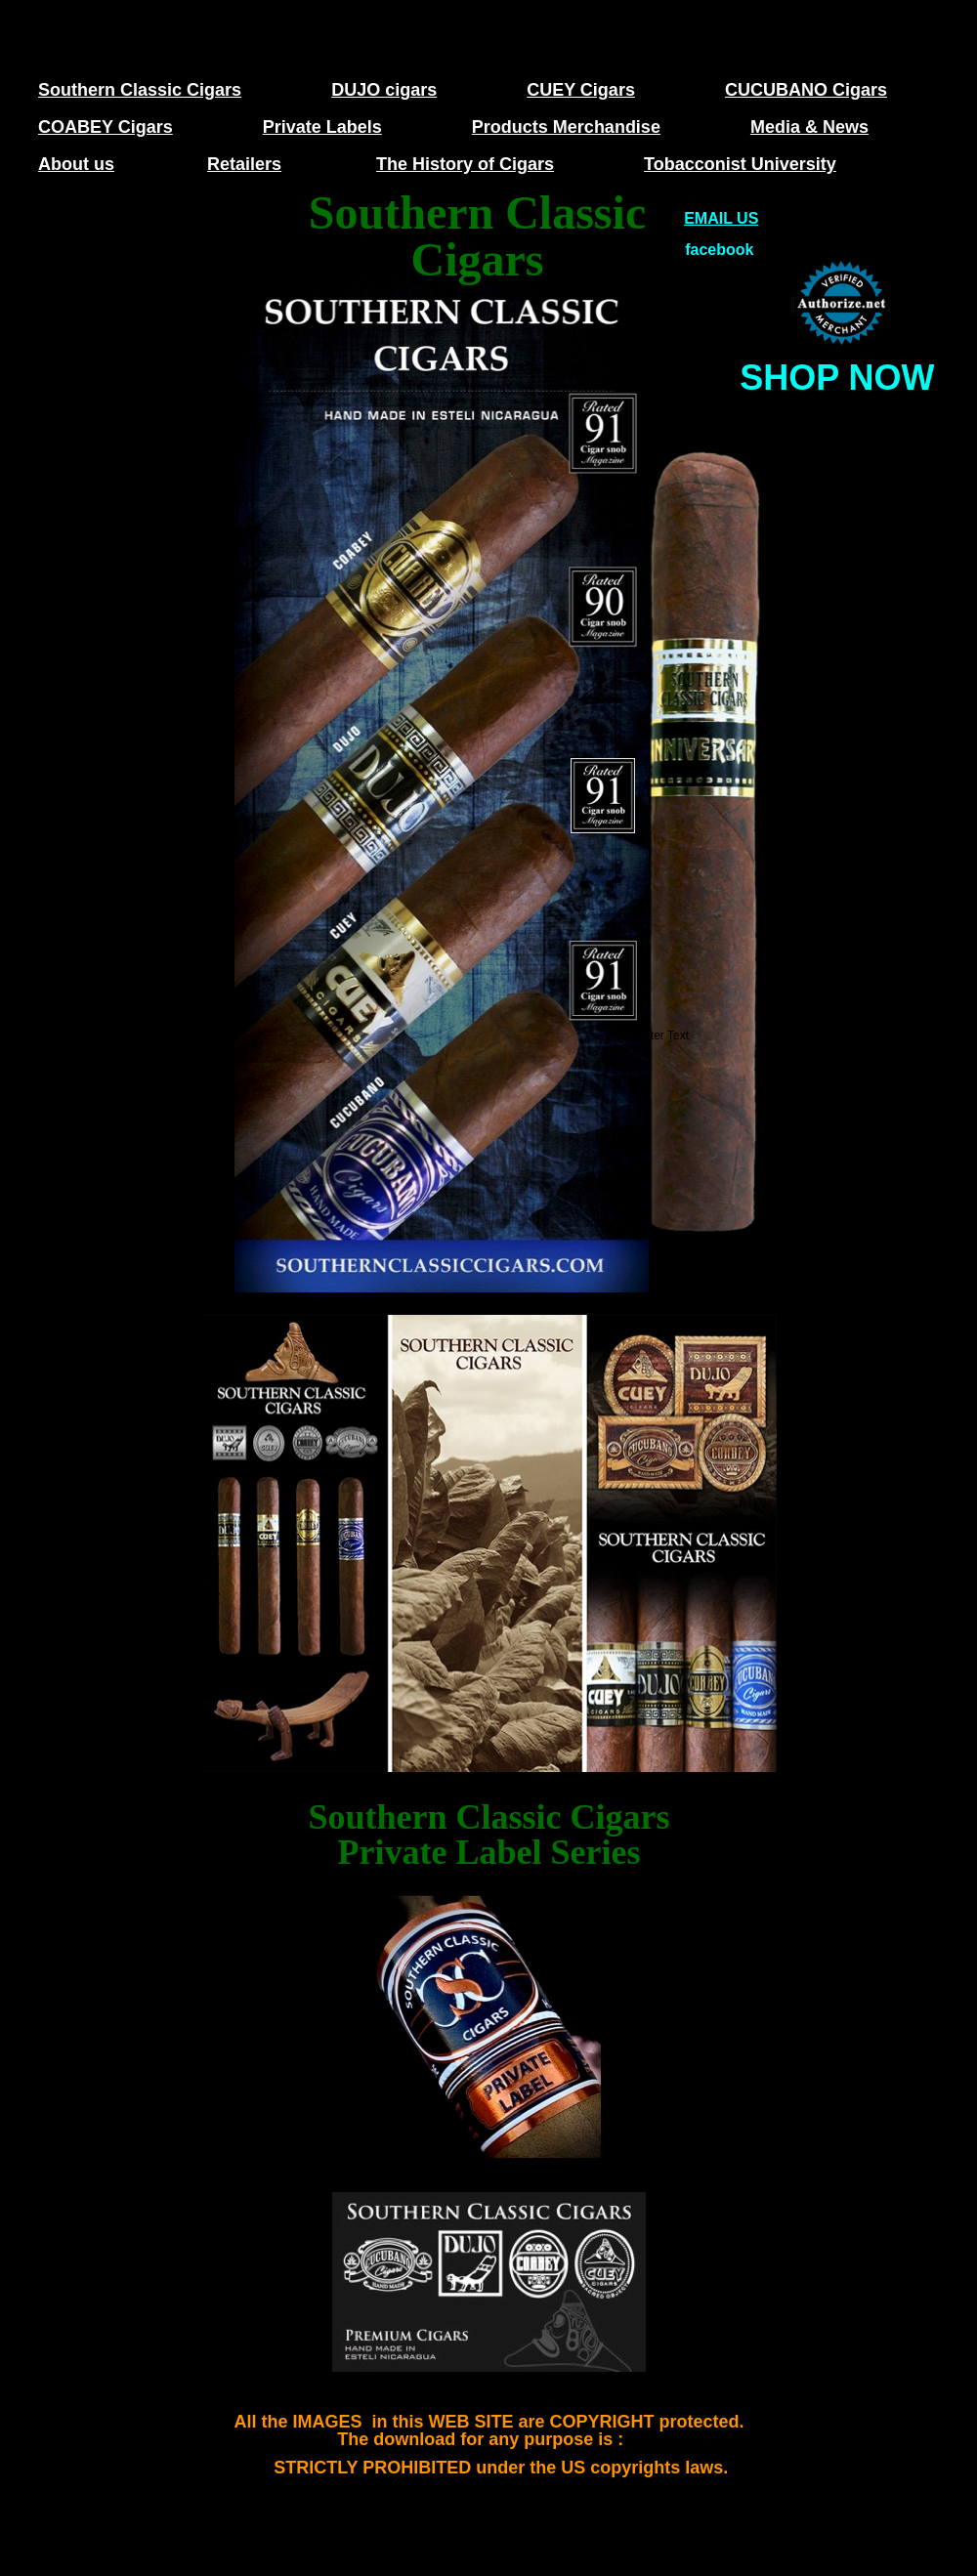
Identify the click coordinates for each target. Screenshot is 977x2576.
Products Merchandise (566, 127)
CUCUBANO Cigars (806, 90)
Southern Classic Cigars (139, 90)
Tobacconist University (740, 164)
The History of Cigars (465, 164)
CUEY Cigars (581, 90)
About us (76, 164)
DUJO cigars (384, 90)
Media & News (809, 127)
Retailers (244, 164)
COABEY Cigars (105, 127)
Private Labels (322, 127)
